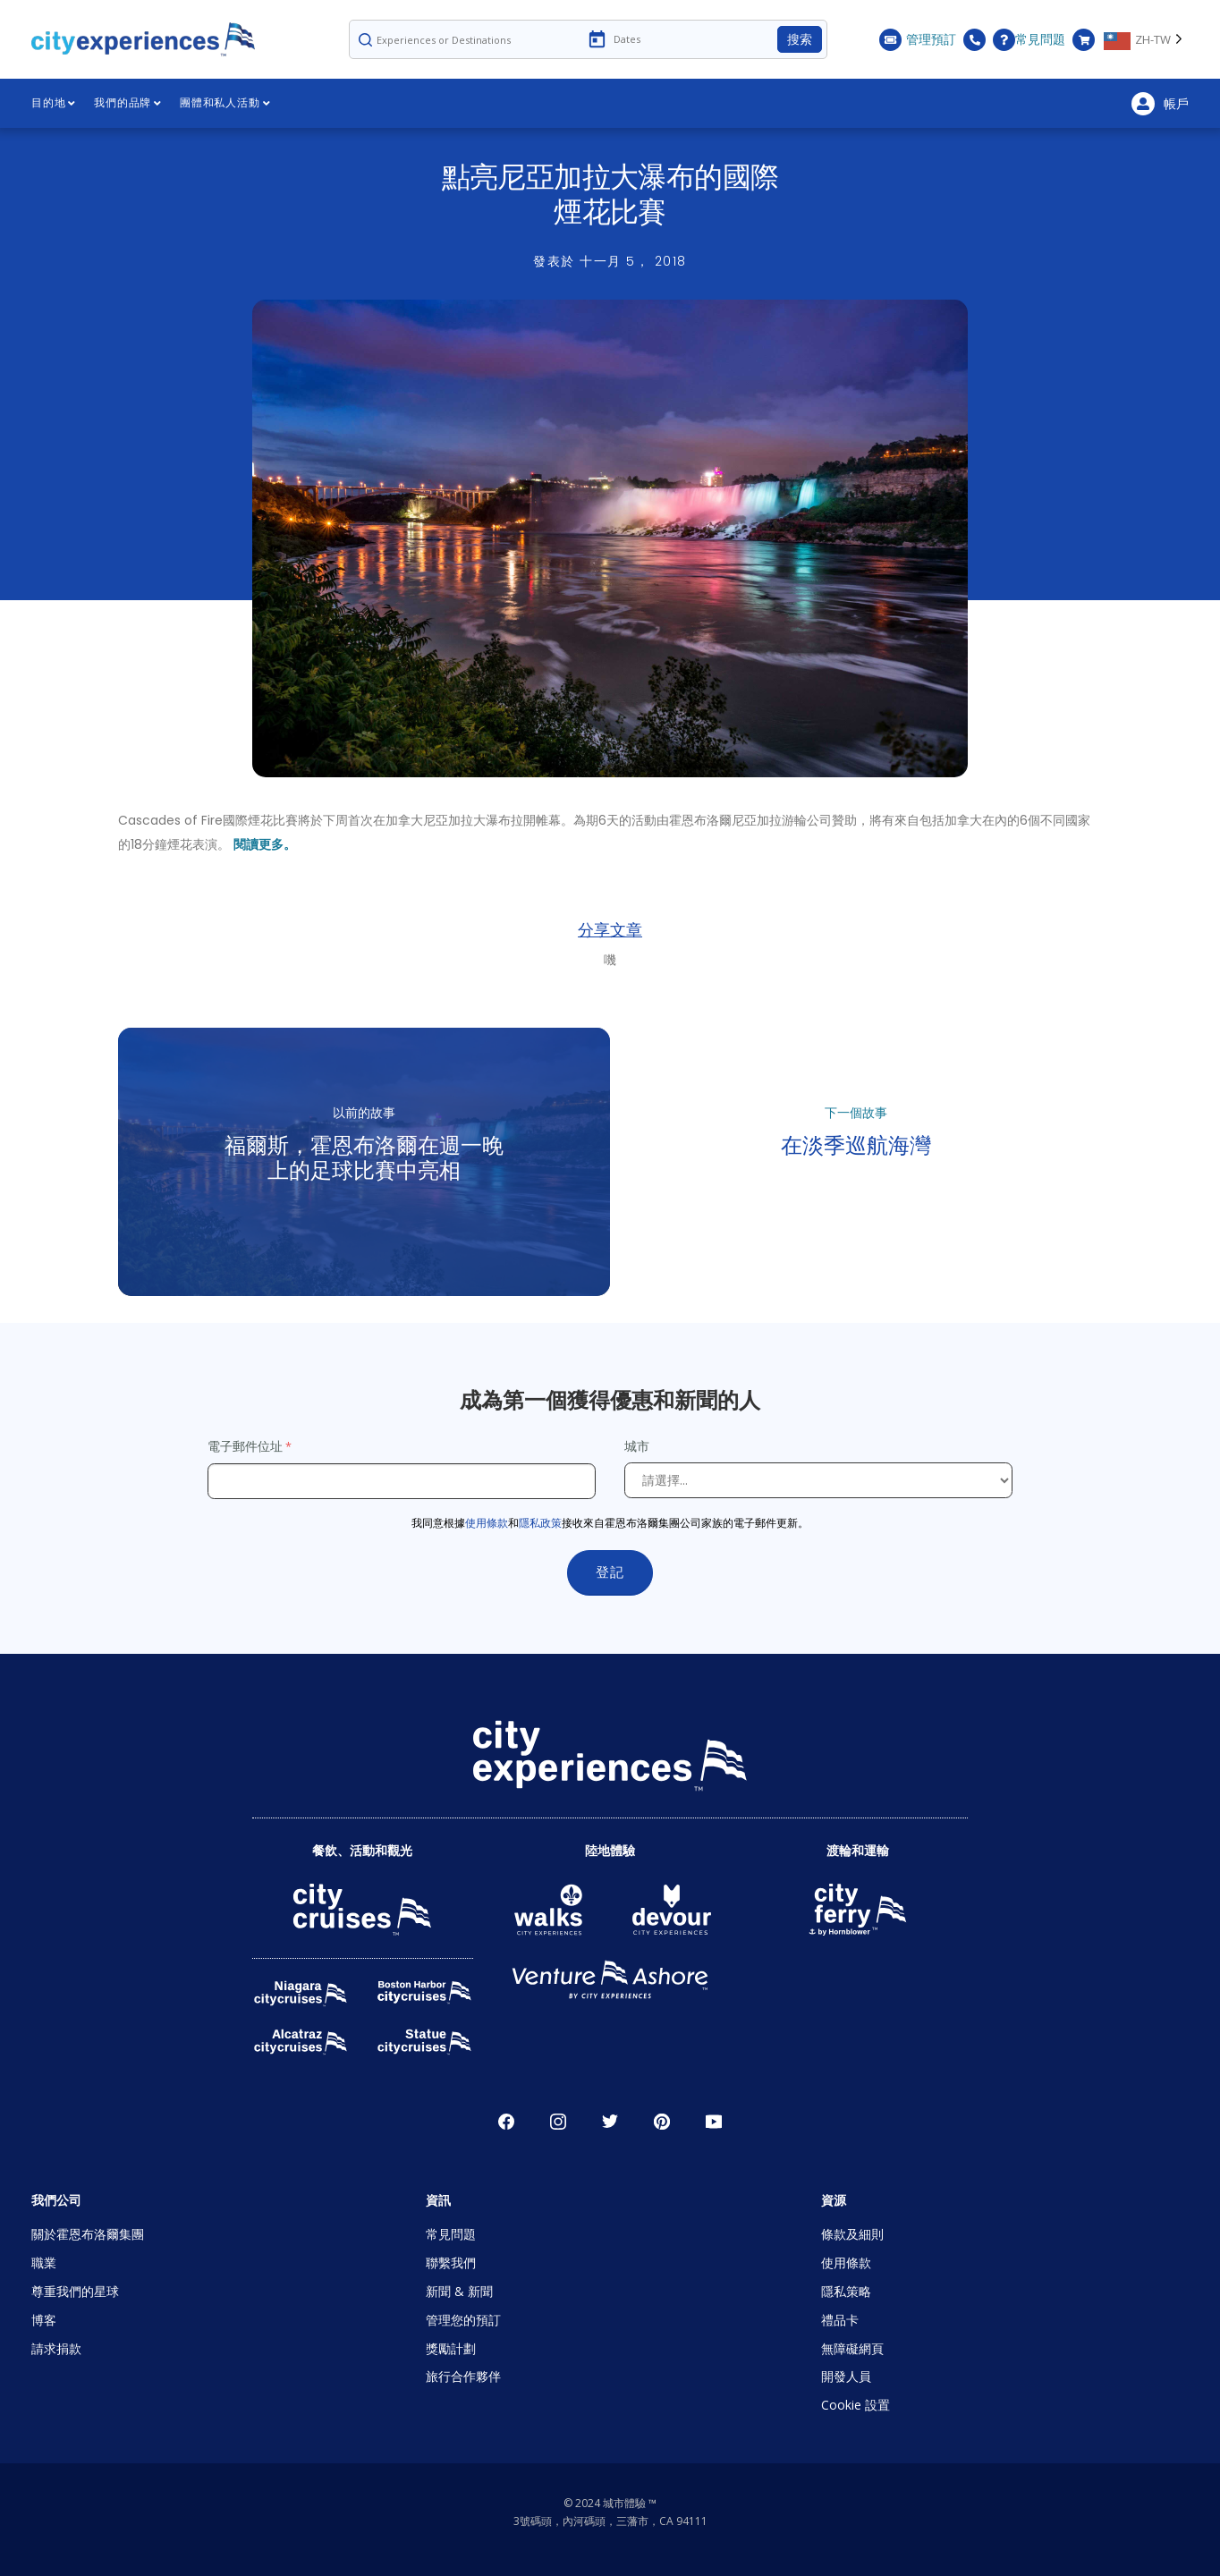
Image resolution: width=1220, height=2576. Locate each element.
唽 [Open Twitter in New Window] (610, 2122)
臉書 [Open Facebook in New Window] (506, 2122)
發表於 (610, 261)
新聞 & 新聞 (459, 2291)
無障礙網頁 (852, 2348)
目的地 (53, 103)
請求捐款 (56, 2348)
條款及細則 (852, 2233)
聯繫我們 (451, 2262)
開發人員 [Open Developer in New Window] (846, 2376)
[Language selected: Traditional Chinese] (1146, 39)
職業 (43, 2262)
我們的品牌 (128, 103)
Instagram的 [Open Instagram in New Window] (558, 2122)
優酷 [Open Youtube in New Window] (714, 2122)
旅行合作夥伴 (463, 2376)
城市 (638, 1445)
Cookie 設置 (855, 2404)
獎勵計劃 (451, 2348)
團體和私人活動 (225, 103)
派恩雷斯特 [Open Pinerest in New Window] (662, 2122)
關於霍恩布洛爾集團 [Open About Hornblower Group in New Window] (87, 2233)
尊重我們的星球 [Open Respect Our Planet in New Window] (75, 2291)
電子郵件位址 (245, 1445)
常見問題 (1029, 40)
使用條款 (486, 1522)
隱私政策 (540, 1522)
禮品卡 (840, 2319)
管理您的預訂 (463, 2319)
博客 (43, 2319)
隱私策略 (846, 2291)
